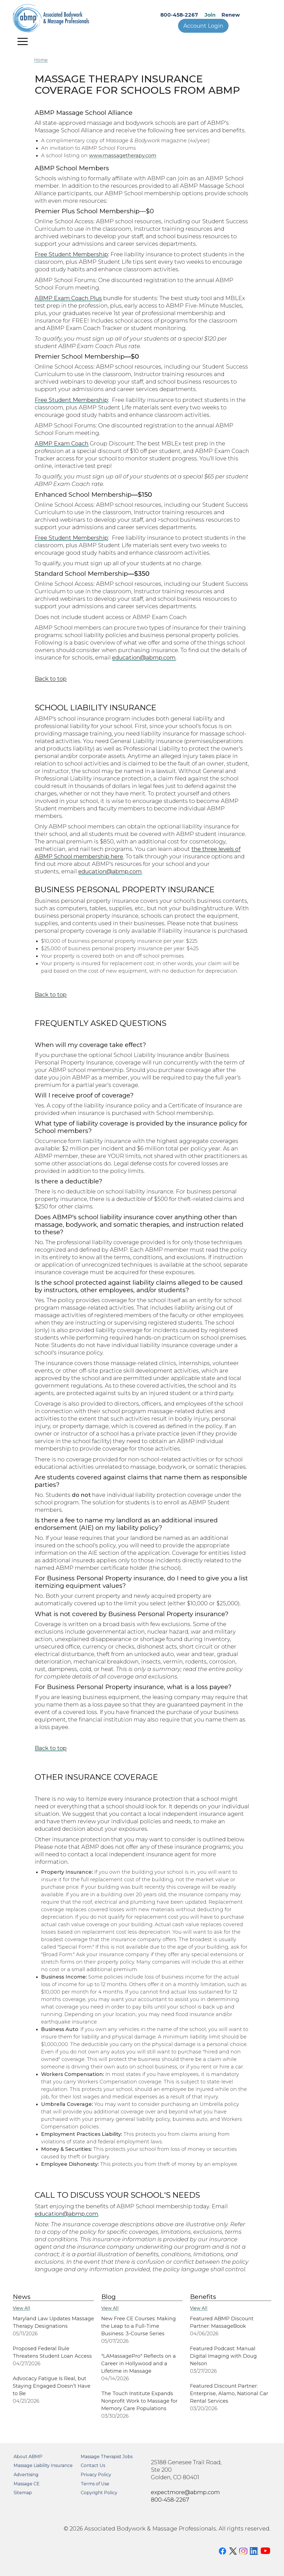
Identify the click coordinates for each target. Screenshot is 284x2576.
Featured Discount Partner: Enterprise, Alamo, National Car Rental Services (229, 2393)
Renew (231, 15)
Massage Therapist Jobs (107, 2456)
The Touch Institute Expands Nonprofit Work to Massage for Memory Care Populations (139, 2401)
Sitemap (23, 2492)
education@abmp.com (144, 657)
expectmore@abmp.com (185, 2492)
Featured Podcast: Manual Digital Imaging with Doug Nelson (223, 2356)
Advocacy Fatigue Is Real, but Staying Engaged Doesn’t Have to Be (51, 2386)
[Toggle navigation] (23, 41)
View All (21, 2308)
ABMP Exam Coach (61, 443)
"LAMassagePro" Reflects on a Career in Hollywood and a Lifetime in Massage (138, 2363)
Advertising (26, 2474)
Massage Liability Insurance (43, 2465)
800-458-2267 (179, 15)
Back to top (51, 678)
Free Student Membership (71, 254)
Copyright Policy (99, 2492)
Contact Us (93, 2465)
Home (41, 60)
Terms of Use (95, 2483)
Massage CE (27, 2483)
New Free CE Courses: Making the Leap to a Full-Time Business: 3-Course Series (138, 2326)
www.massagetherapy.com (122, 156)
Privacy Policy (96, 2474)
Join (209, 15)
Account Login (203, 25)
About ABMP (28, 2456)
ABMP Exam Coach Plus (68, 298)
